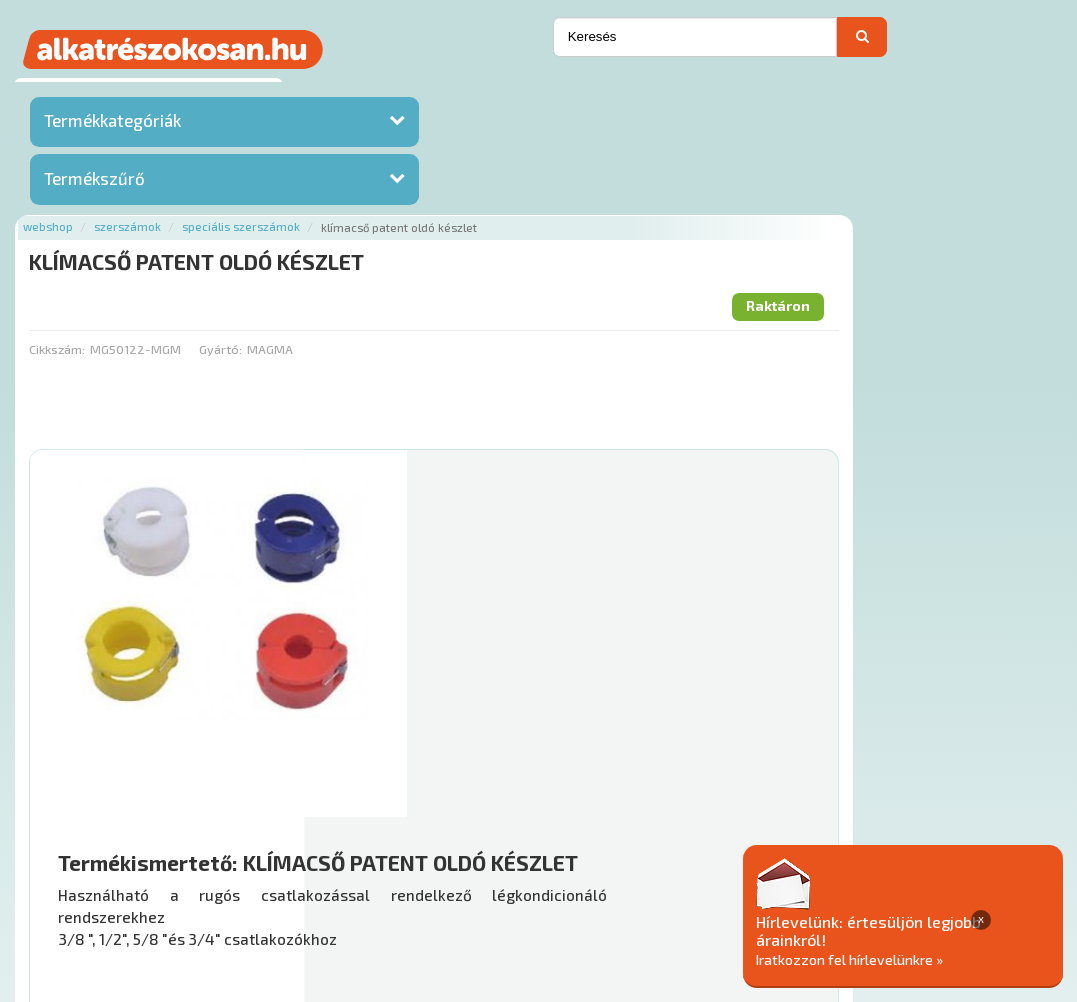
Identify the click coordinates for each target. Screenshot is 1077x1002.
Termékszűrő (94, 183)
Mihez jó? (611, 704)
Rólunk (309, 881)
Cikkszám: (319, 215)
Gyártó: (481, 215)
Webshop (310, 92)
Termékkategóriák (112, 125)
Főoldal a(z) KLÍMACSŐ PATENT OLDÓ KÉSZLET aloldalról (469, 817)
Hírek (365, 881)
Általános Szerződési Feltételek (763, 881)
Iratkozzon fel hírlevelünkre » (923, 958)
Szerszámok (389, 92)
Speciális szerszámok (503, 92)
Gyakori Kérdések (586, 881)
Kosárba (974, 762)
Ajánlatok (240, 881)
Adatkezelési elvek (946, 881)
